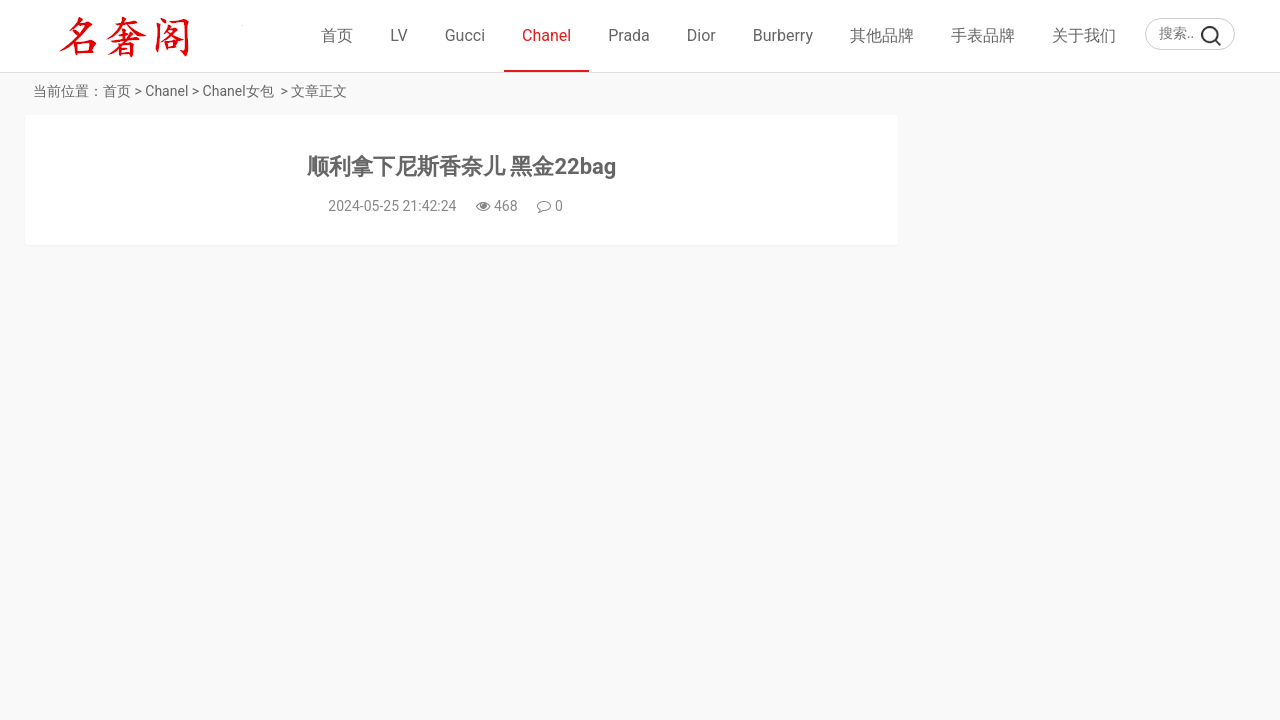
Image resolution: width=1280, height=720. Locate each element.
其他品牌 (882, 35)
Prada (629, 35)
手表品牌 (983, 35)
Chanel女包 (238, 91)
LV (398, 35)
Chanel (546, 35)
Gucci (465, 35)
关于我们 (1084, 35)
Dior (701, 35)
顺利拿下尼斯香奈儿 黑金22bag (461, 166)
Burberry (783, 35)
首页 (337, 35)
